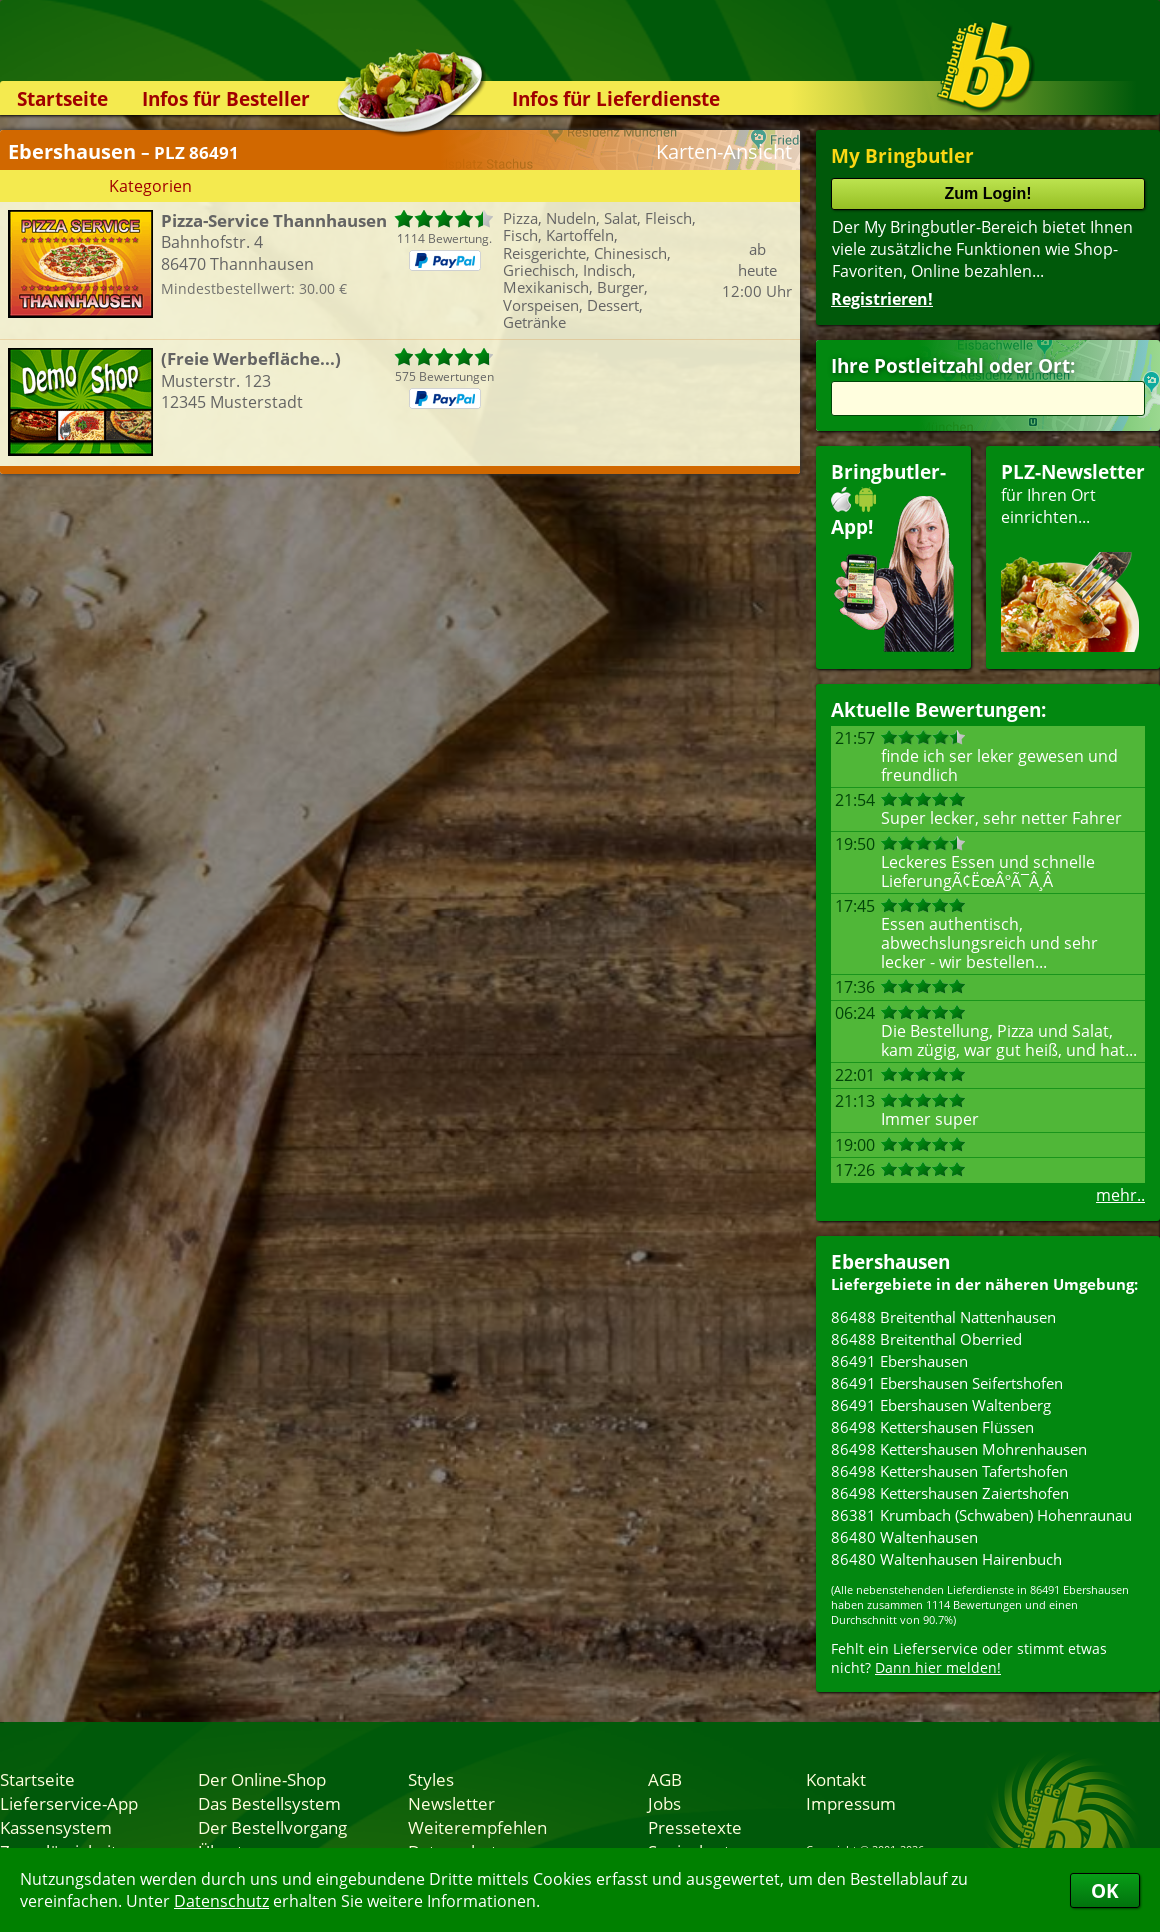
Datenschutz (221, 1901)
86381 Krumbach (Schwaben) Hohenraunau (981, 1515)
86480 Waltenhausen (904, 1537)
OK (1105, 1890)
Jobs (664, 1803)
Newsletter (451, 1803)
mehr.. (1120, 1195)
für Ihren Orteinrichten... (1073, 555)
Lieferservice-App (69, 1803)
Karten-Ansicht (724, 151)
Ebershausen (890, 1261)
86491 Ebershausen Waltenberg (941, 1405)
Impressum (851, 1803)
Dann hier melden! (938, 1667)
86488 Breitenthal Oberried (926, 1339)
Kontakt (836, 1779)
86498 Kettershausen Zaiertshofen (950, 1493)
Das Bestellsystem (269, 1803)
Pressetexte (695, 1827)
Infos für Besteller (226, 98)
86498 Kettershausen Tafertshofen (949, 1471)
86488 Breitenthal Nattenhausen (943, 1317)
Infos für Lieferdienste (616, 98)
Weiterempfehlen (477, 1827)
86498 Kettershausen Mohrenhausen (959, 1449)
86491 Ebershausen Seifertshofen (947, 1383)
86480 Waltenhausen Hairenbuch (946, 1559)
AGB (665, 1779)
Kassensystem (56, 1827)
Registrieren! (882, 299)
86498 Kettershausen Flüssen (932, 1427)
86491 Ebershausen (899, 1361)
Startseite (62, 98)
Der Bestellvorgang (272, 1827)
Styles (431, 1779)
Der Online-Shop (262, 1779)
